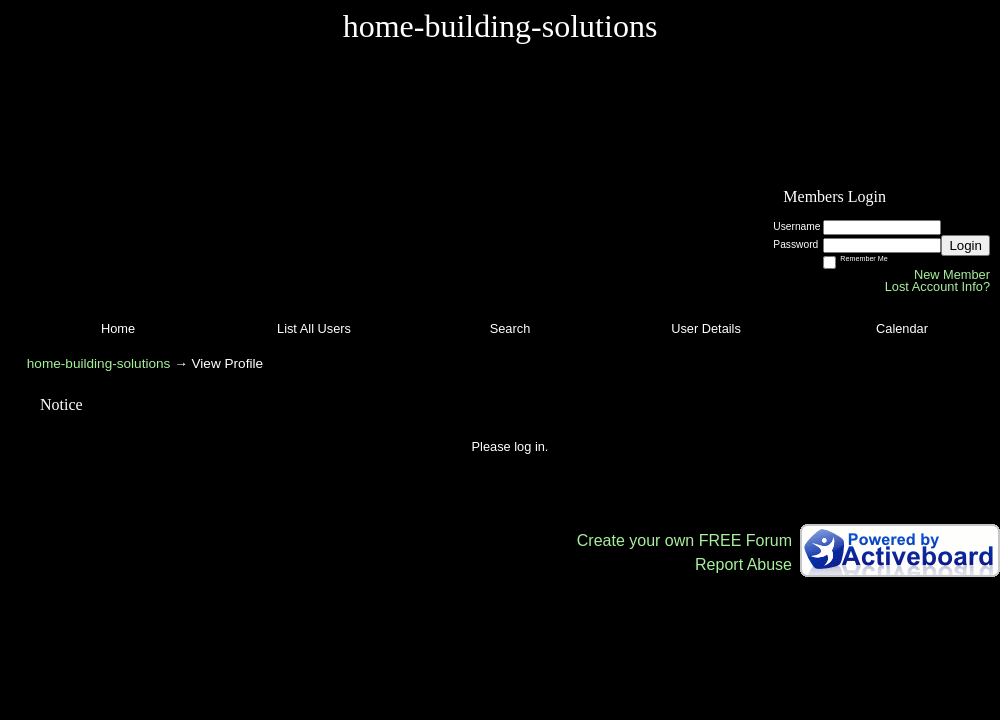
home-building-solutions (99, 363)
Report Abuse (743, 564)
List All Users (314, 328)
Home (118, 328)
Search (510, 328)
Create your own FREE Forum (684, 540)
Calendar (902, 328)
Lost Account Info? (937, 286)
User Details (706, 328)
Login (965, 245)
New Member (952, 274)
